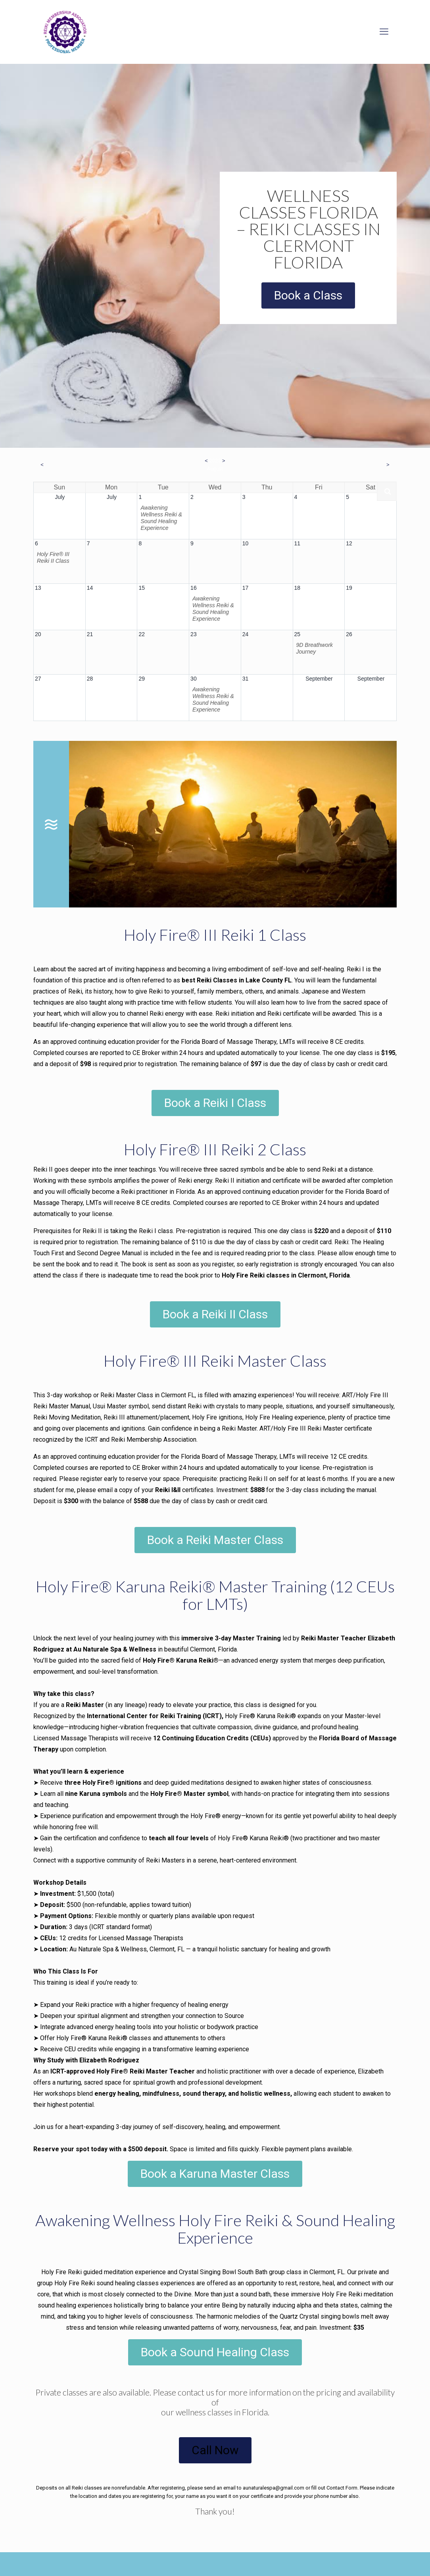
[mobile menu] (384, 31)
